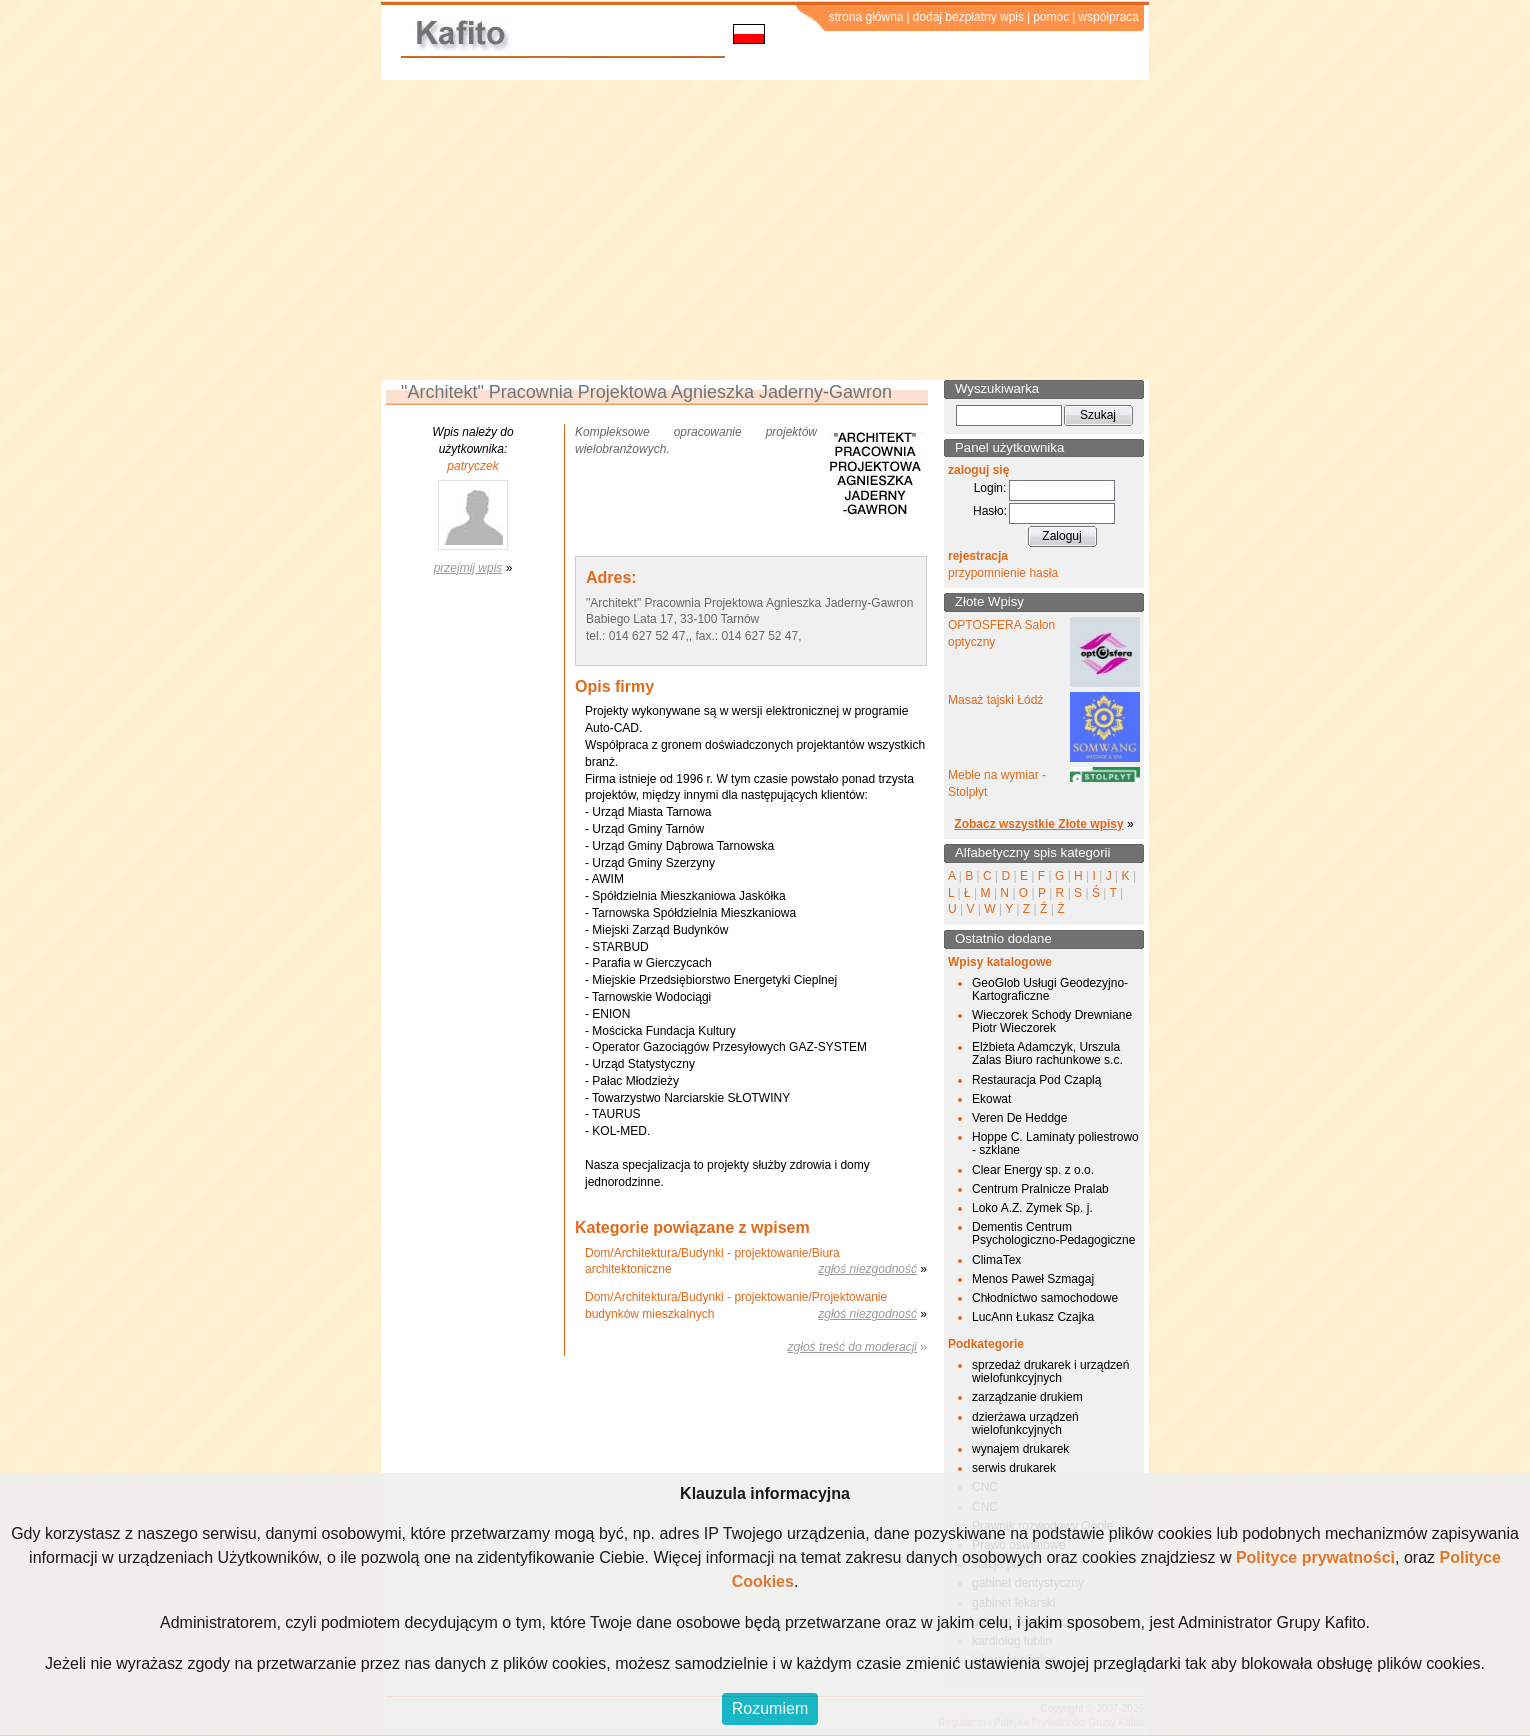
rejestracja (978, 556)
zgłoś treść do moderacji (852, 1347)
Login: (990, 488)
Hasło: (990, 511)
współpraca (1108, 17)
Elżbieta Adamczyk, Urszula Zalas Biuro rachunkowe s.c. (1047, 1053)
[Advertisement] (765, 230)
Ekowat (991, 1099)
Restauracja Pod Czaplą (1036, 1080)
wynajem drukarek (1020, 1449)
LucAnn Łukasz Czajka (1033, 1317)
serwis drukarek (1014, 1468)
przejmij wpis (468, 568)
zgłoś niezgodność (867, 1269)
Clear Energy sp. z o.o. (1033, 1170)
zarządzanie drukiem (1027, 1397)
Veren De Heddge (1019, 1118)
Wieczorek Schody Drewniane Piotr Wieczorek (1052, 1021)
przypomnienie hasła (1003, 573)
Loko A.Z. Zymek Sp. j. (1032, 1208)
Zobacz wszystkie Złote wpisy (1038, 824)
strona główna (866, 17)
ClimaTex (996, 1260)
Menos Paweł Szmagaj (1033, 1279)
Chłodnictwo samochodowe (1045, 1298)
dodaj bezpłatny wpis (968, 17)
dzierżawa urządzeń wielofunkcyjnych (1025, 1423)
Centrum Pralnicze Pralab (1040, 1189)
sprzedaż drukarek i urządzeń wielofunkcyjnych (1050, 1371)
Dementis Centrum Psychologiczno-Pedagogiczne (1053, 1233)
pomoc (1051, 17)
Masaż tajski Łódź (995, 700)
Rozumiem (770, 1708)
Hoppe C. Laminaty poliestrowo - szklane (1055, 1143)
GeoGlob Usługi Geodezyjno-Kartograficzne (1050, 989)
